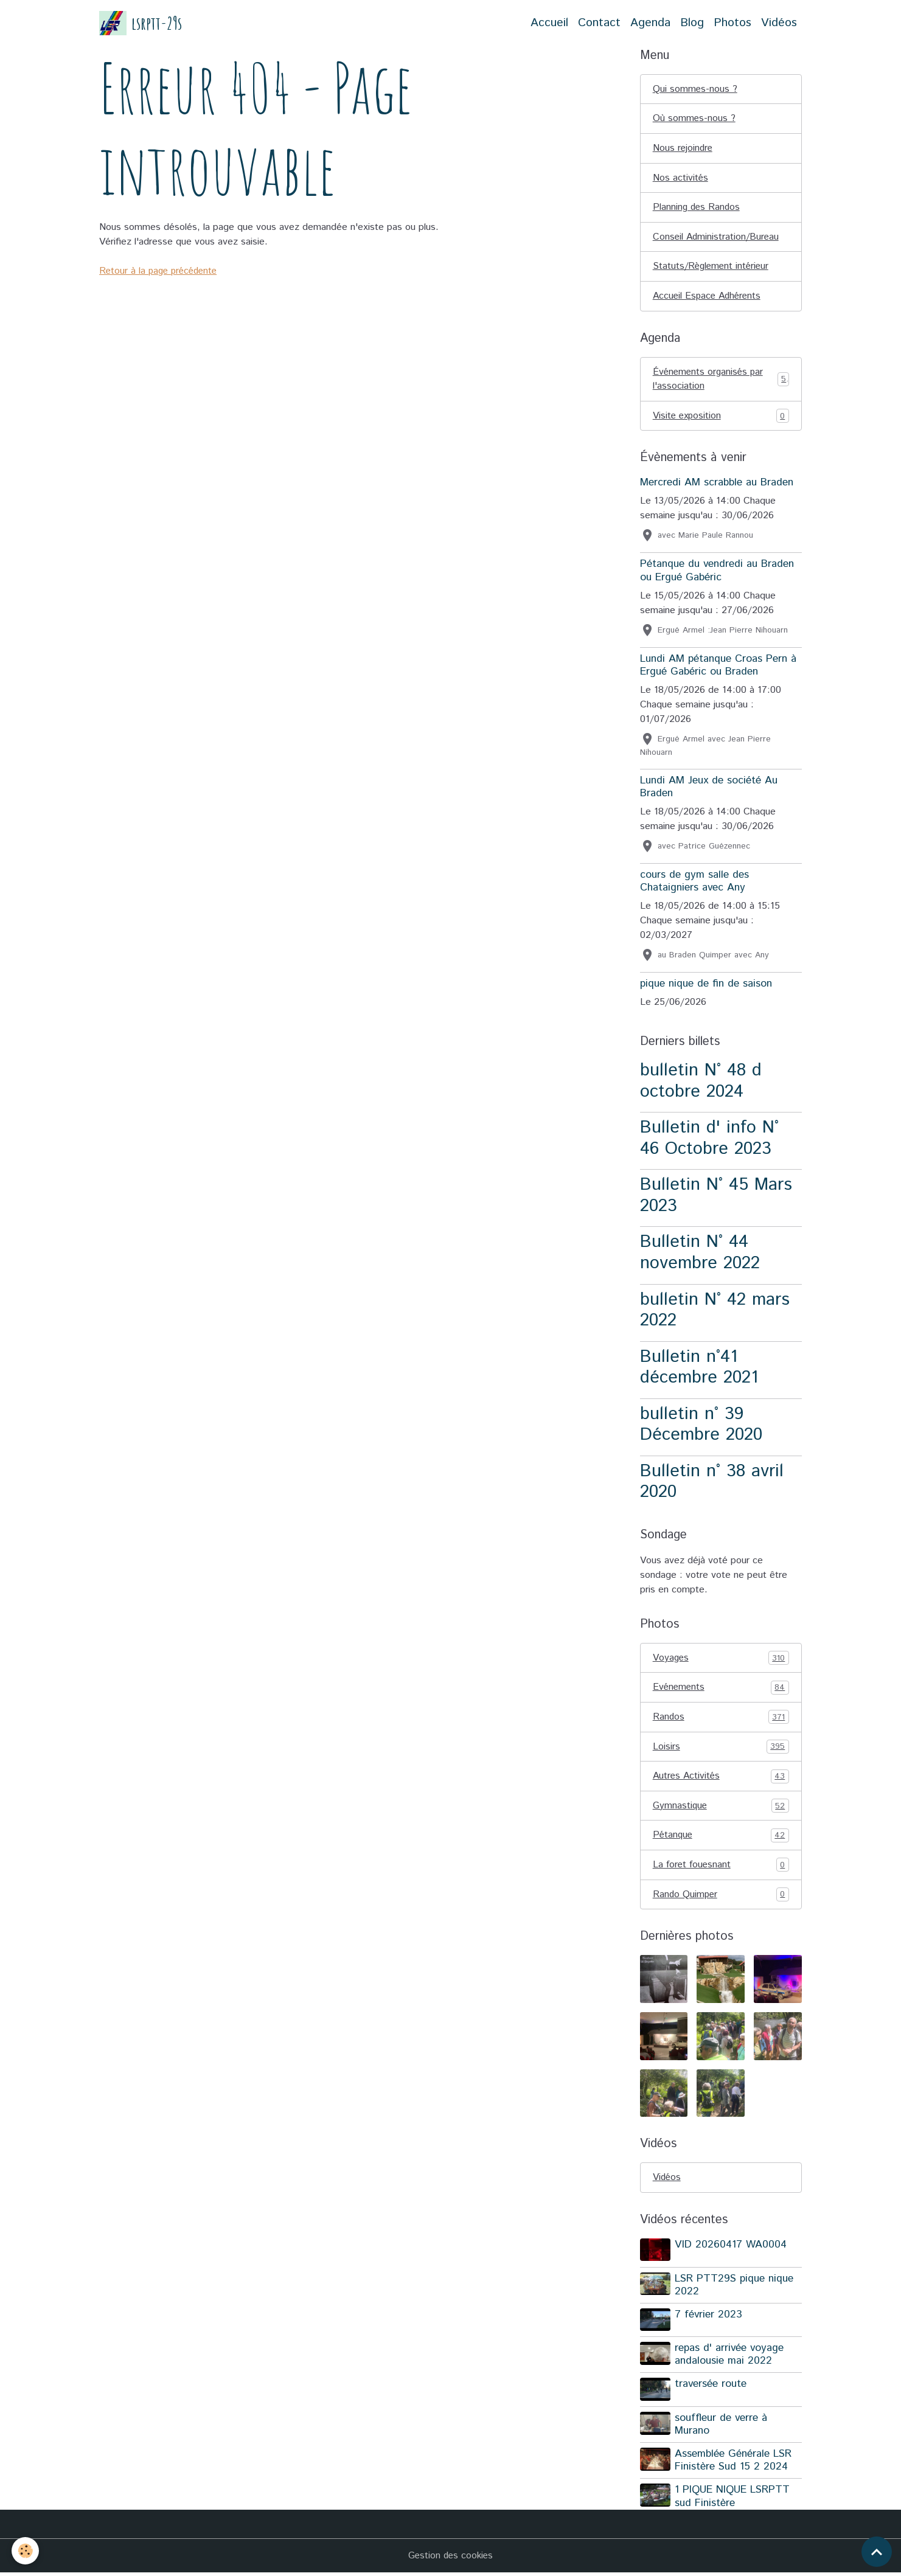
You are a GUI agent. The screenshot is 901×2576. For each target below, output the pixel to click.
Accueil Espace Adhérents (709, 298)
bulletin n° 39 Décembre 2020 (701, 1427)
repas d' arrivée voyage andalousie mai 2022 (729, 2358)
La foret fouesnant (721, 1869)
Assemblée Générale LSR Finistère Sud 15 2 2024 (733, 2463)
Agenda (650, 23)
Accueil (549, 23)
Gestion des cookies (451, 2559)
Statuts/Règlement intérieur (713, 268)
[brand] (140, 23)
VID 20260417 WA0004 (731, 2250)
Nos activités (681, 179)
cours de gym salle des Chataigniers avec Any (694, 883)
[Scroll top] (876, 2551)
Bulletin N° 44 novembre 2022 (700, 1255)
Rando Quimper (721, 1899)
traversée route (711, 2388)
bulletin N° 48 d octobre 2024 (701, 1084)
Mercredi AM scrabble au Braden (716, 485)
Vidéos (779, 23)
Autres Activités (721, 1779)
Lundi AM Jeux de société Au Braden (709, 789)
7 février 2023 (709, 2319)
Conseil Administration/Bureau (717, 238)
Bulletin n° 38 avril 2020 (712, 1484)
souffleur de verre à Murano (721, 2427)
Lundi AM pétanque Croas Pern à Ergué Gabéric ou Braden (718, 667)
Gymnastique (721, 1809)
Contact (599, 23)
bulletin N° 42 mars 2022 (715, 1313)
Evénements (721, 1690)
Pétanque (721, 1839)
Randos (721, 1720)
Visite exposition (721, 418)
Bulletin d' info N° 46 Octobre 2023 (709, 1141)
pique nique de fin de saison (706, 986)
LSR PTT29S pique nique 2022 (734, 2289)
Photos (732, 23)
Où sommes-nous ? (694, 119)
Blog (692, 23)
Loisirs (721, 1750)
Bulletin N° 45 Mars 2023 (716, 1198)
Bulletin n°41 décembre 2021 (699, 1370)
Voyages (721, 1660)
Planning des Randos (697, 208)
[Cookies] (26, 2550)
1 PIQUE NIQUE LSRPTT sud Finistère (732, 2499)
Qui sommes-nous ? (695, 89)
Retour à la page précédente (161, 271)
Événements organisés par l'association (721, 381)
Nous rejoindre (683, 149)
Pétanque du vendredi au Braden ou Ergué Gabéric (717, 573)
